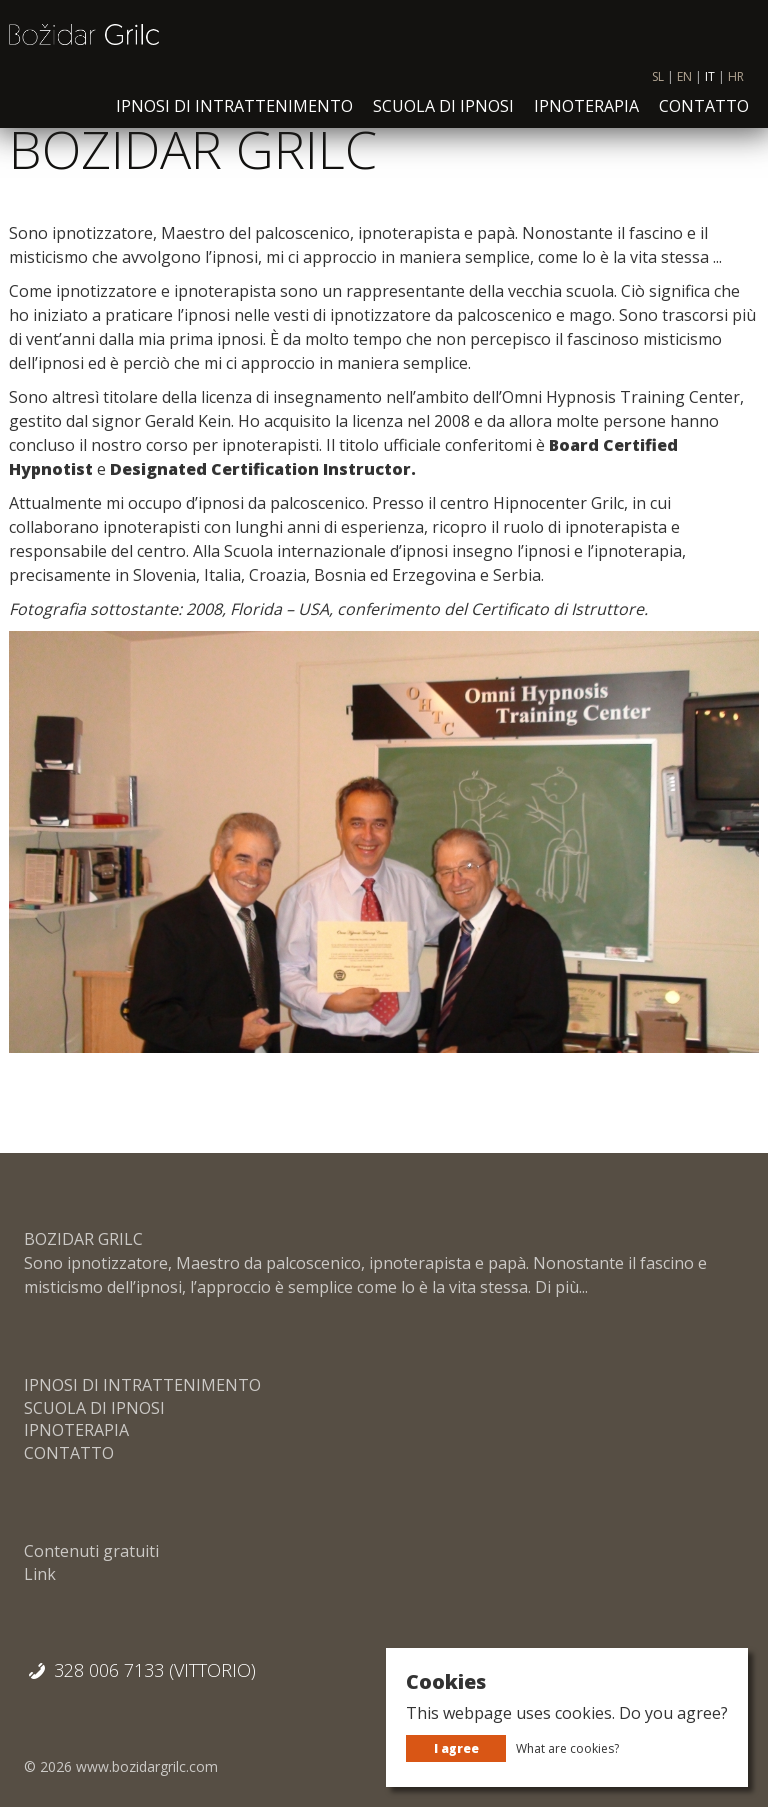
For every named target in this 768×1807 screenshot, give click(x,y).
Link (40, 1574)
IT (710, 90)
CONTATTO (704, 119)
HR (736, 90)
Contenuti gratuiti (91, 1551)
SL (658, 90)
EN (684, 90)
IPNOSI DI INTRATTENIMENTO (234, 119)
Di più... (559, 1287)
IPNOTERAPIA (586, 119)
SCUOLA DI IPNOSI (443, 119)
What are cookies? (567, 1748)
